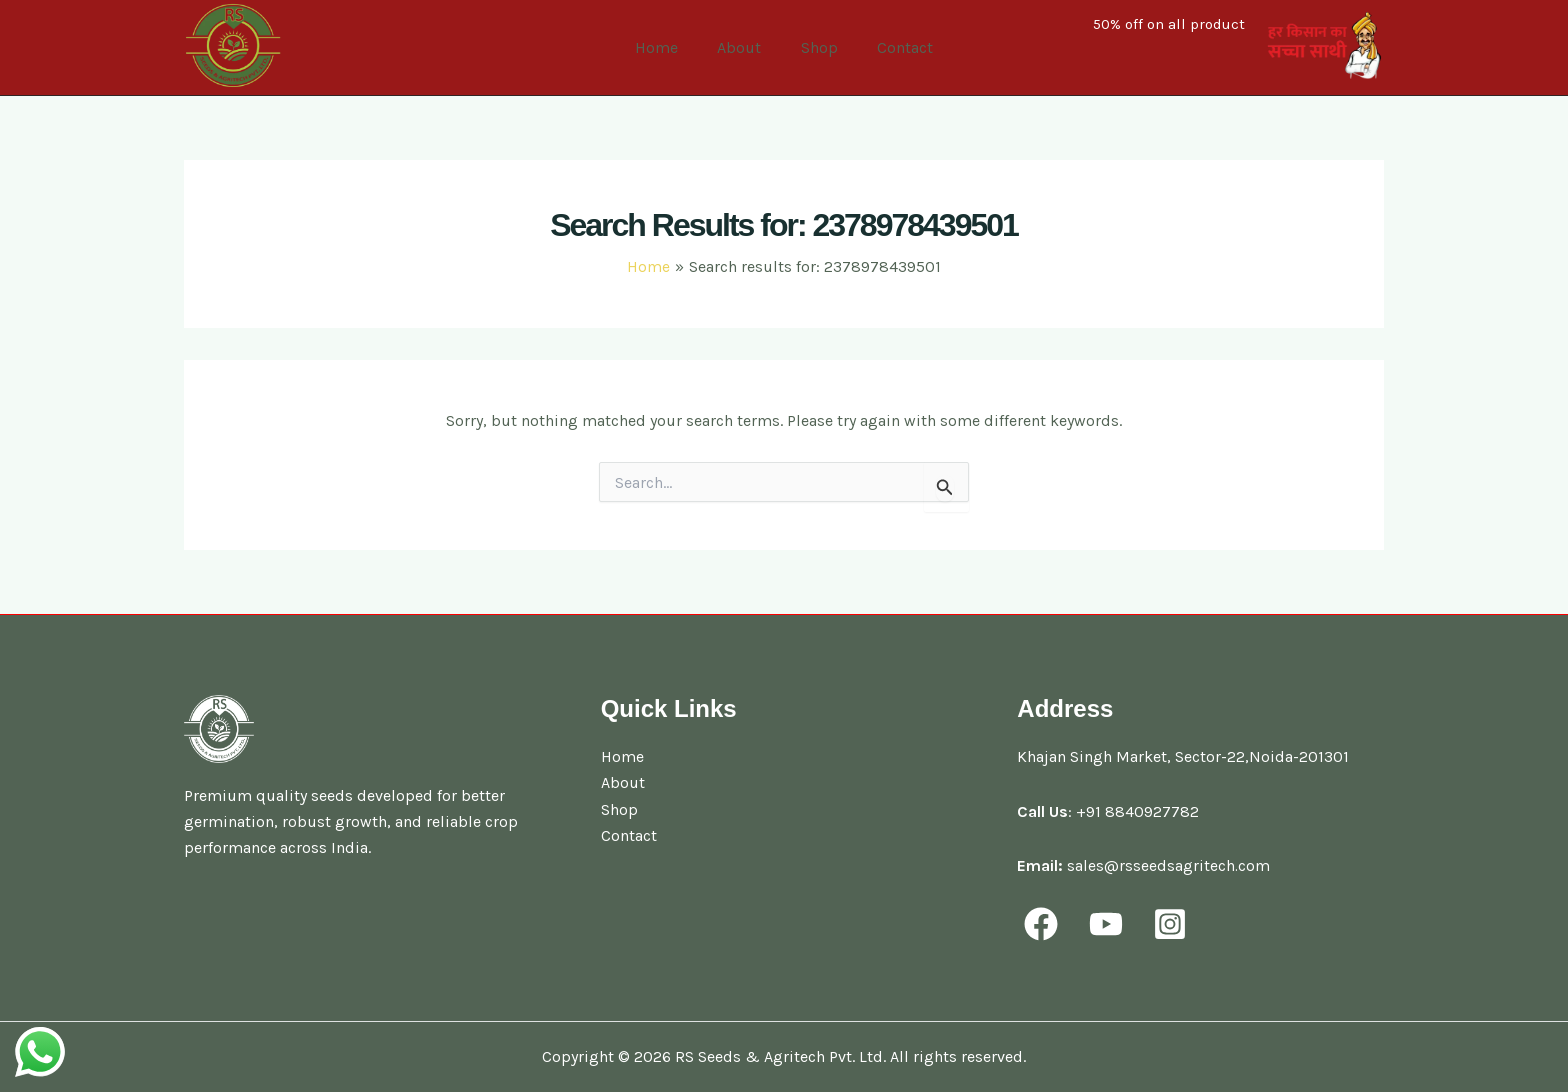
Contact (894, 47)
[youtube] (1108, 924)
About (743, 47)
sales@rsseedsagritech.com (1168, 865)
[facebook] (1043, 924)
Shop (815, 47)
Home (667, 47)
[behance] (1173, 924)
